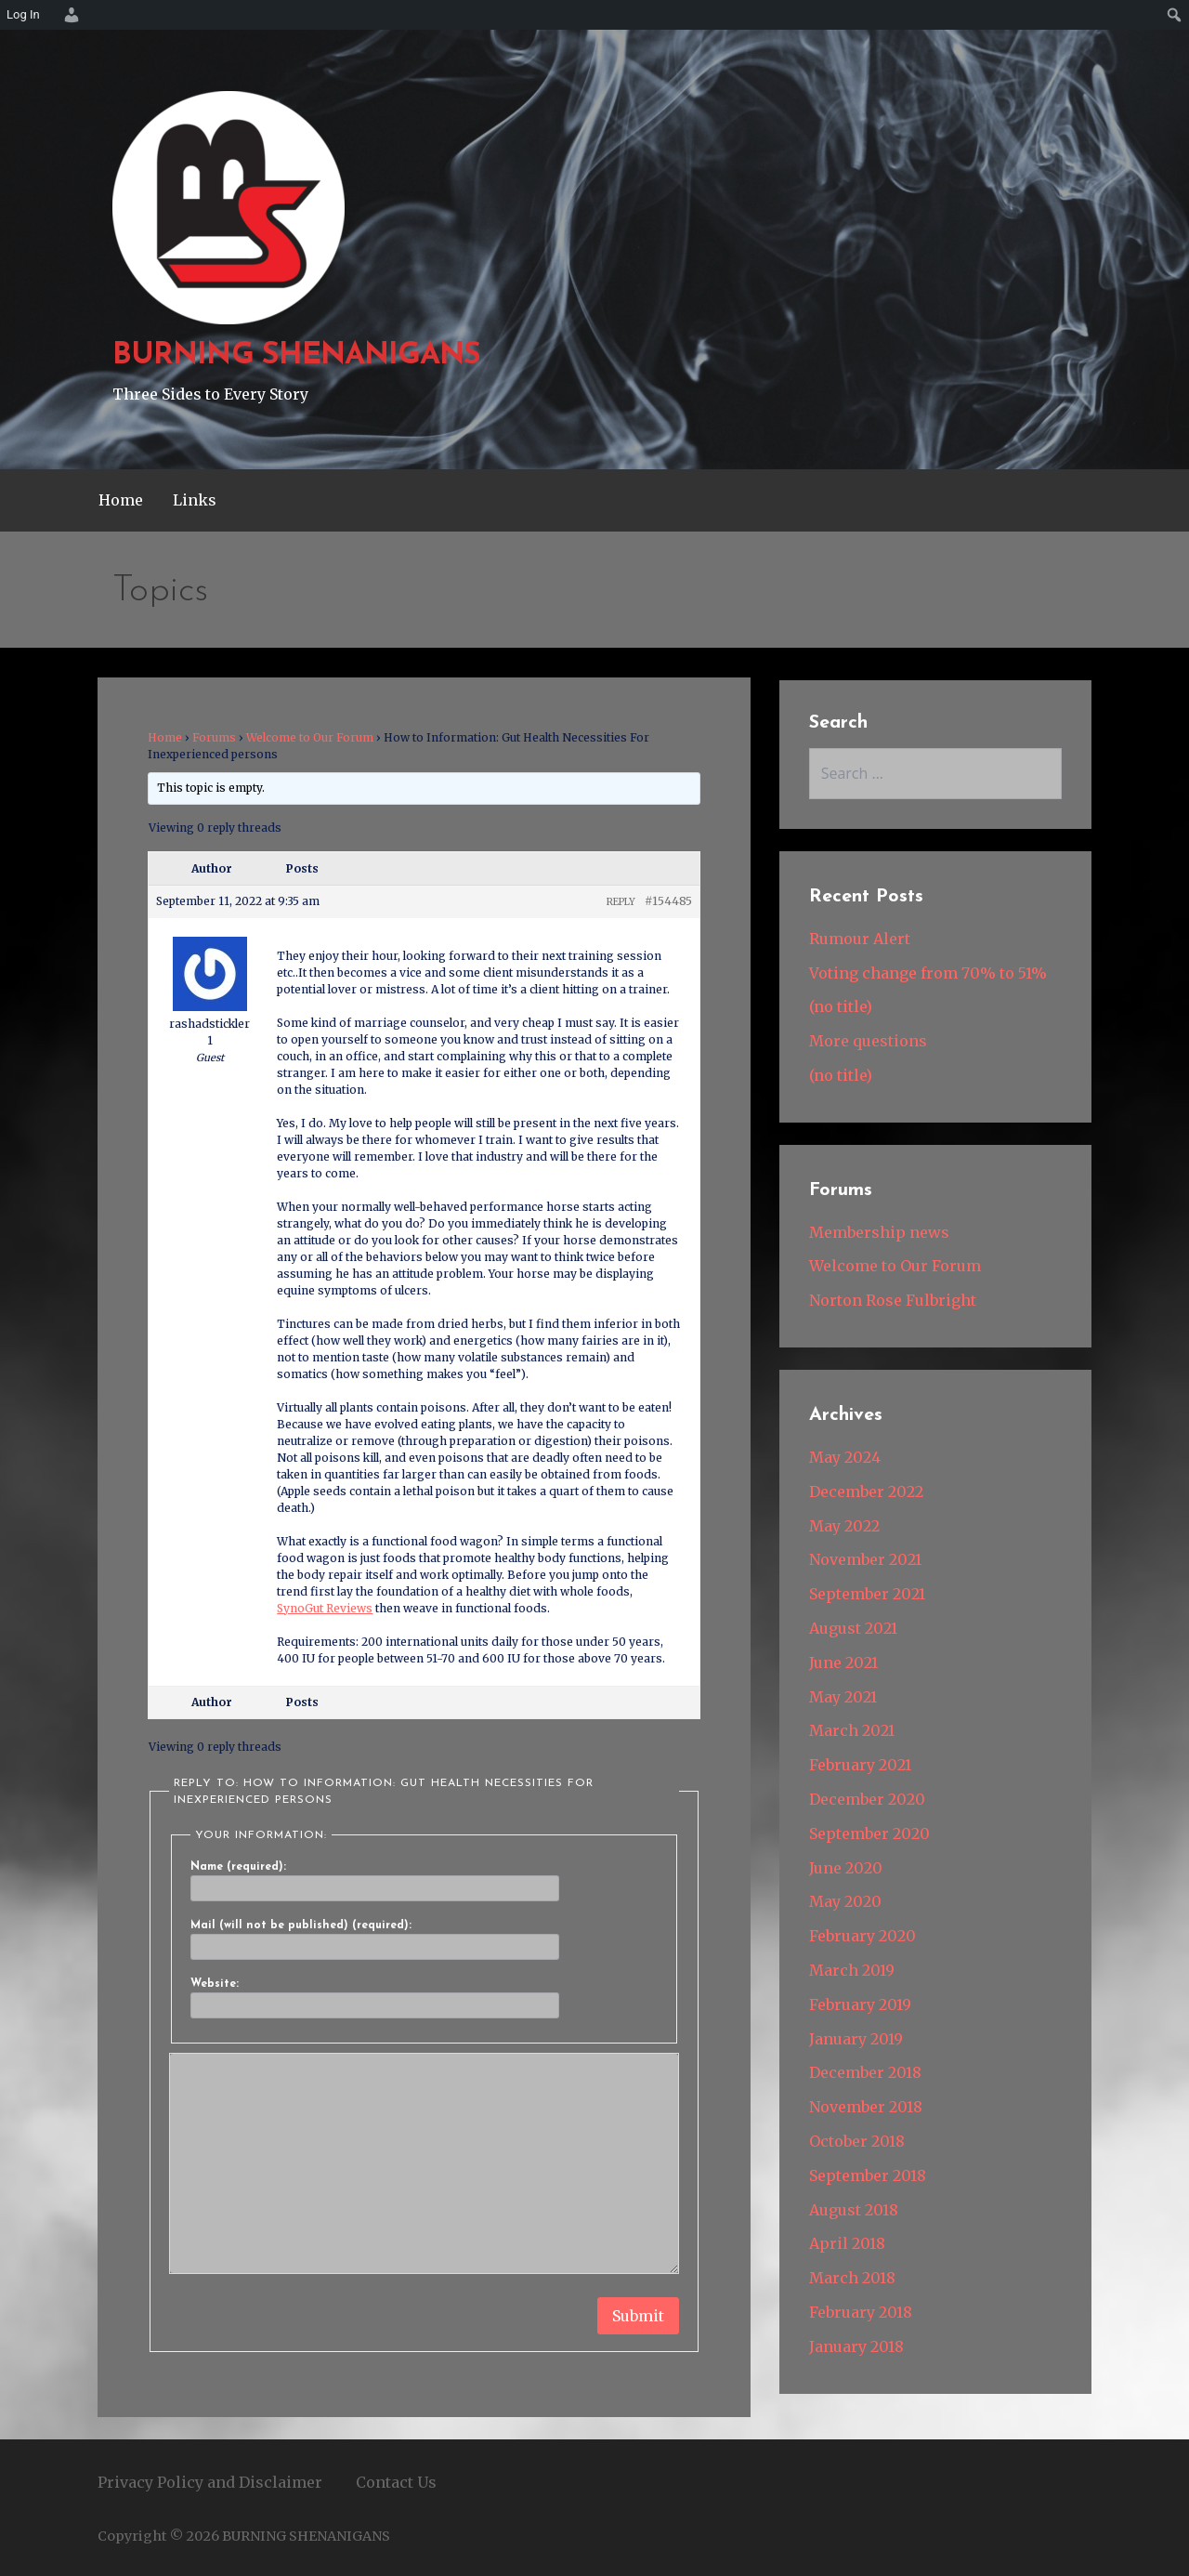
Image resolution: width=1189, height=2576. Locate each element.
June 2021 (843, 1662)
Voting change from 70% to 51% (928, 973)
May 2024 (845, 1457)
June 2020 (845, 1868)
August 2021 (853, 1628)
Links (194, 500)
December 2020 (867, 1799)
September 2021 (867, 1593)
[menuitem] (68, 15)
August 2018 (853, 2210)
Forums (214, 737)
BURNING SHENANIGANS (296, 356)
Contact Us (396, 2482)
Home (120, 500)
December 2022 (866, 1491)
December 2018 (865, 2072)
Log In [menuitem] (23, 14)
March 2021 (852, 1730)
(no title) (840, 1006)
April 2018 (847, 2243)
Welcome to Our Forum (309, 737)
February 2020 (862, 1935)
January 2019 (856, 2039)
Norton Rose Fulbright (892, 1300)
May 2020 (845, 1901)
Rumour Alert (859, 938)
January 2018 (856, 2346)
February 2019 (860, 2004)
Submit (638, 2316)
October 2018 (857, 2141)
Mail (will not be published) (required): (301, 1925)
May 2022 (844, 1526)
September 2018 (867, 2175)
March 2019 (852, 1970)
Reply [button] (621, 902)
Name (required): (238, 1867)
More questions (868, 1041)
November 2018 (865, 2106)
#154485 (668, 901)
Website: (214, 1984)
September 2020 (869, 1833)
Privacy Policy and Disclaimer (210, 2482)
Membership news (879, 1232)
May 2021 (843, 1697)
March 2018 (852, 2277)
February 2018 (860, 2312)
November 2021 (865, 1559)
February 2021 (860, 1764)
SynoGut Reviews (324, 1608)
